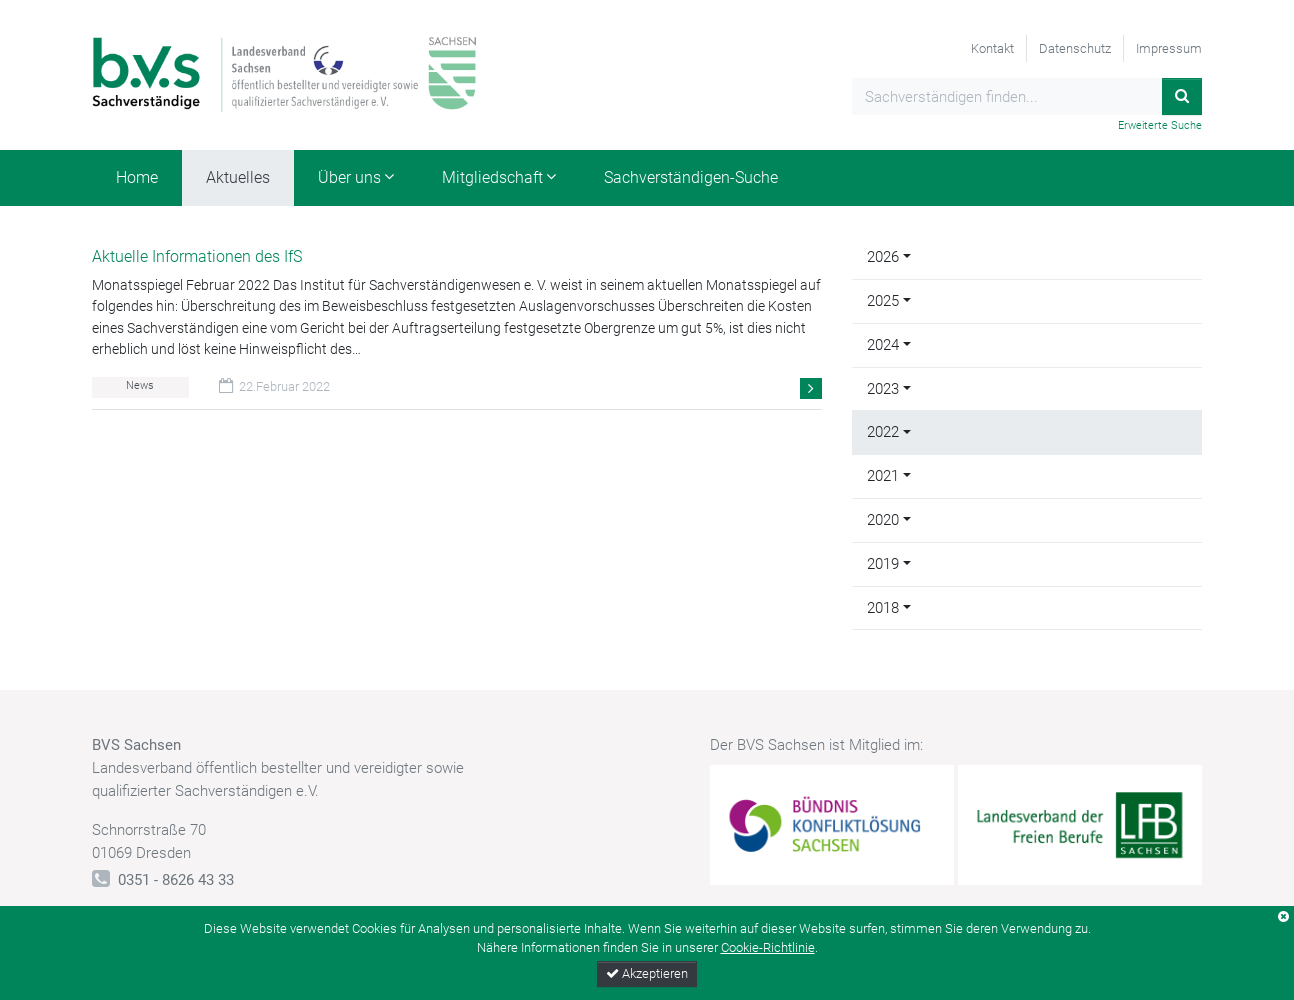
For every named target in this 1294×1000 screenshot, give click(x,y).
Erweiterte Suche (1160, 125)
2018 (883, 608)
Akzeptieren (647, 973)
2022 (883, 432)
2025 (883, 301)
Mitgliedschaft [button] (492, 177)
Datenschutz (1075, 48)
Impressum (1169, 48)
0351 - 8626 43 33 (176, 880)
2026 (883, 257)
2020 (883, 520)
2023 (883, 389)
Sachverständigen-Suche (691, 177)
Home (137, 177)
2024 (883, 345)
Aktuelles (238, 177)
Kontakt (992, 48)
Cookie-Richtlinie (768, 947)
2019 (883, 564)
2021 (883, 476)
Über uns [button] (349, 177)
